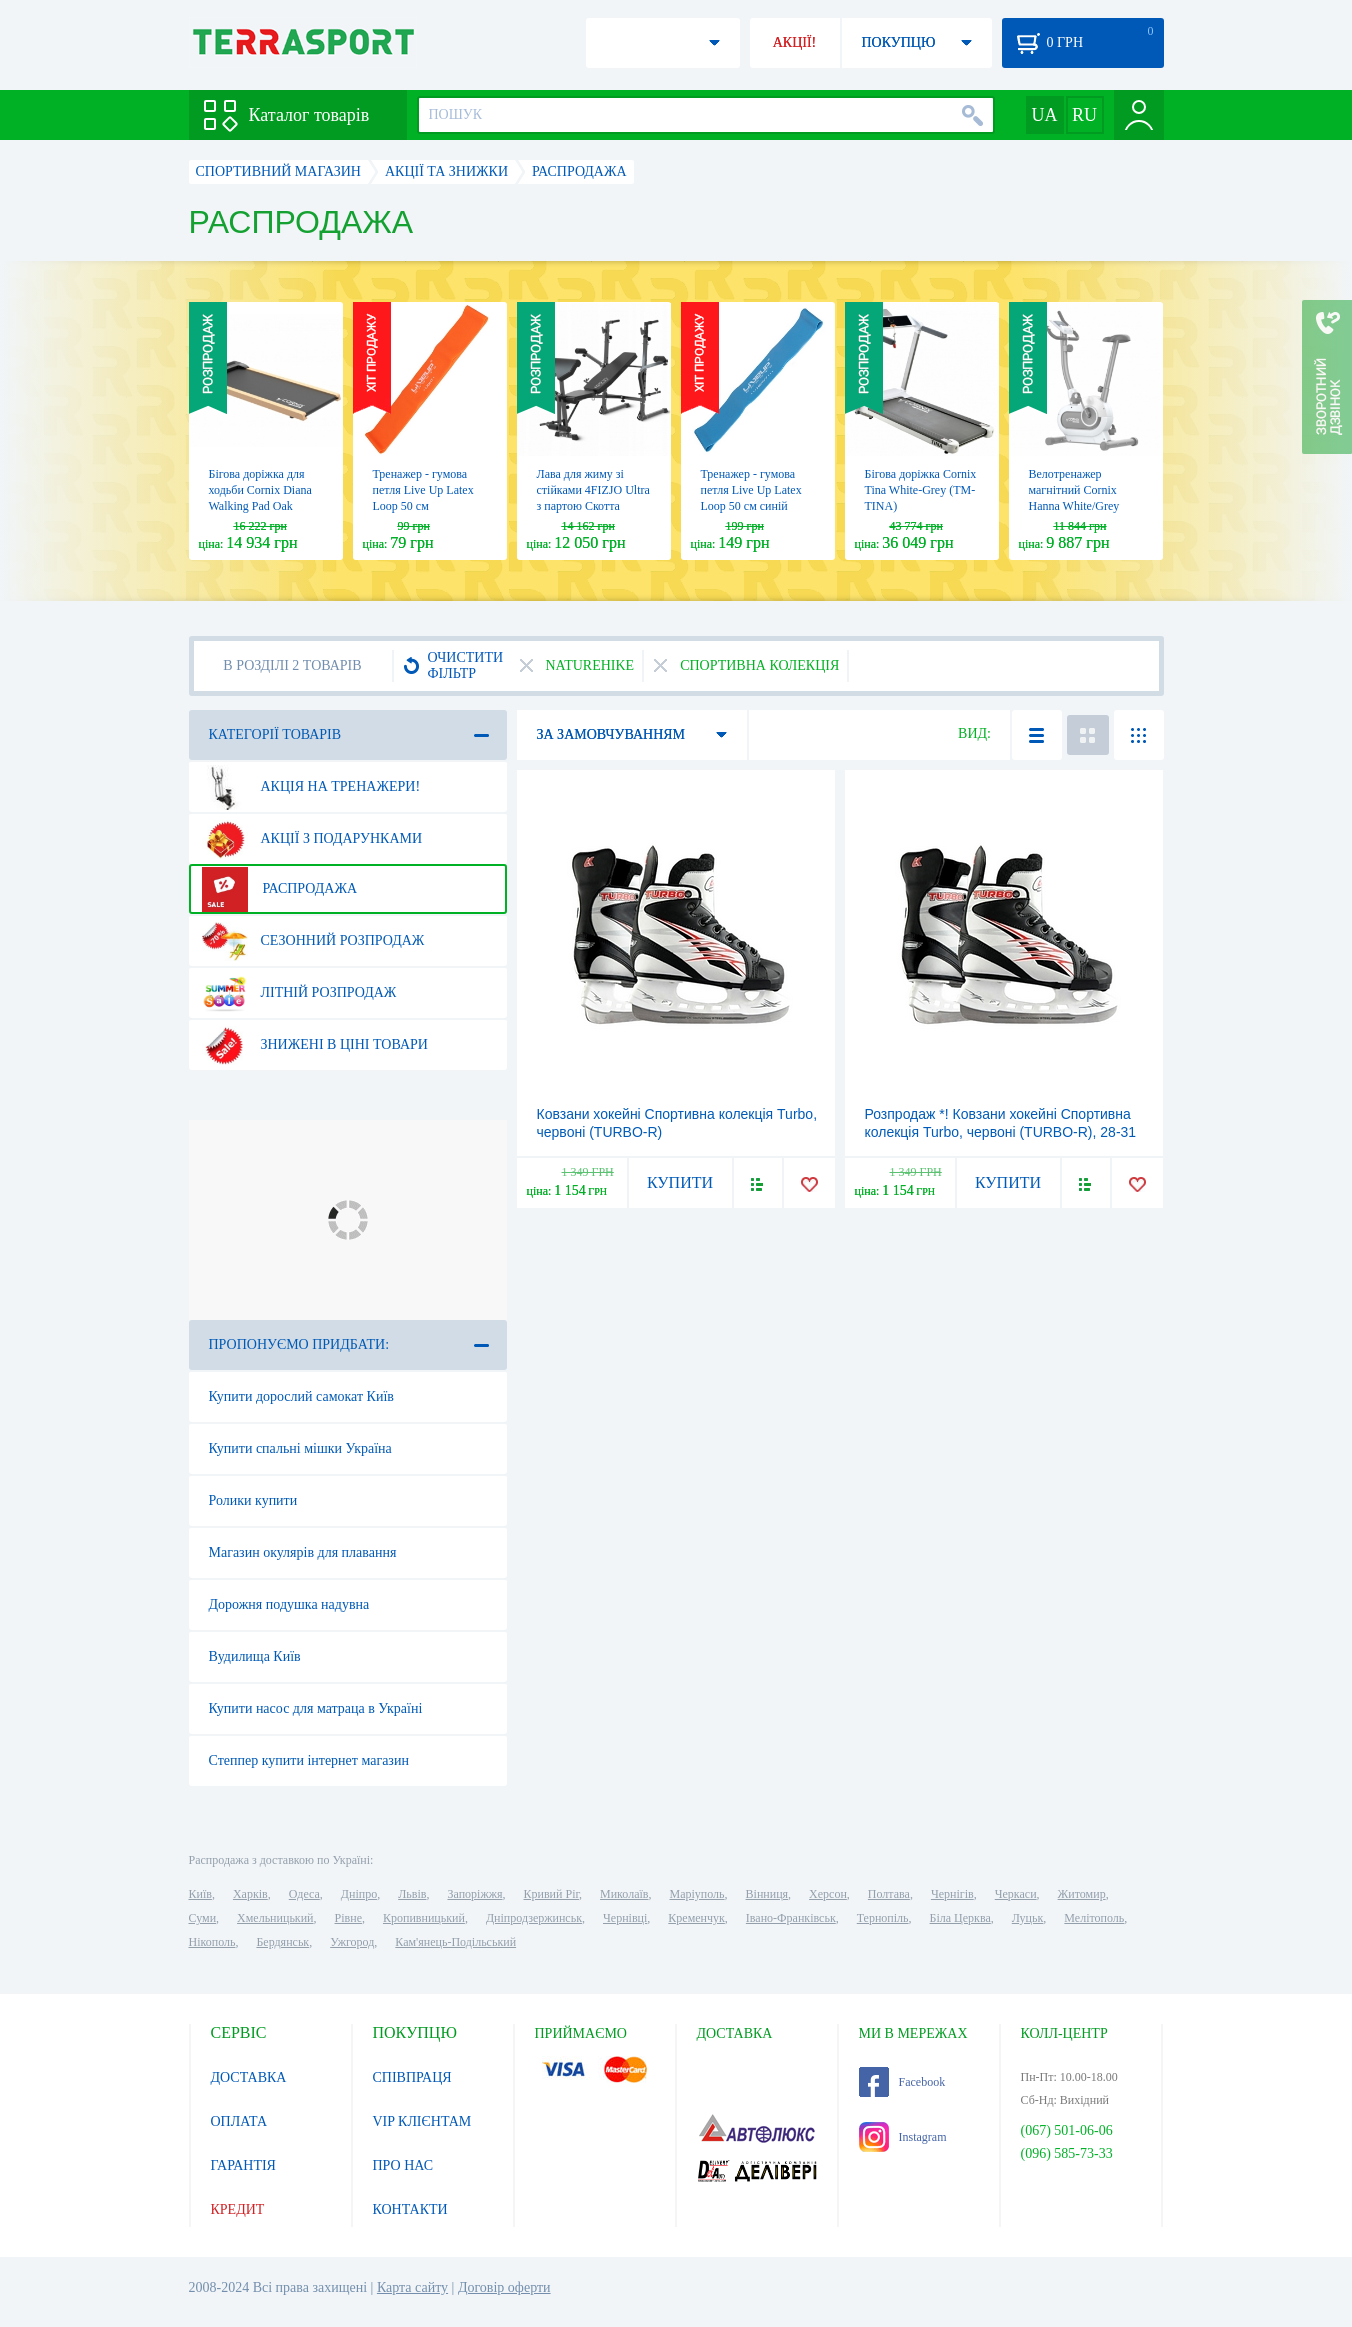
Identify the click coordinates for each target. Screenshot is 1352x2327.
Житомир (1082, 1894)
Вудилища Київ (255, 1656)
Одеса (304, 1894)
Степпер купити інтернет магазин (309, 1760)
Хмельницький (275, 1918)
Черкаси (1016, 1894)
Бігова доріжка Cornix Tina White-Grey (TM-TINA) (921, 490)
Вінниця (767, 1894)
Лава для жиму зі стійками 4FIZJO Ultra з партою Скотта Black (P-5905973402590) (593, 506)
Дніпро (359, 1894)
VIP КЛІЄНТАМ (422, 2121)
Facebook (902, 2082)
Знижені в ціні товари (315, 1045)
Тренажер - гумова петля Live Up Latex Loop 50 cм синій (751, 490)
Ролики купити (253, 1500)
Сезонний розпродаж (313, 941)
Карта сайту (412, 2287)
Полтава (889, 1894)
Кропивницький (424, 1918)
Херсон (828, 1894)
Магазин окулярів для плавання (303, 1552)
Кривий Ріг (552, 1894)
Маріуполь (697, 1894)
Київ (200, 1894)
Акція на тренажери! (311, 787)
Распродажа (280, 889)
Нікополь (212, 1942)
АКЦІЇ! (795, 42)
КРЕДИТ (238, 2209)
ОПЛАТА (239, 2121)
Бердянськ (282, 1942)
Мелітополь (1094, 1918)
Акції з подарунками (312, 839)
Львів (412, 1894)
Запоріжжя (474, 1894)
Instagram (903, 2137)
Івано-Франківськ (791, 1918)
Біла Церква (960, 1918)
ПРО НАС (403, 2165)
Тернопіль (883, 1918)
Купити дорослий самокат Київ (301, 1396)
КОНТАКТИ (410, 2209)
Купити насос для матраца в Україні (316, 1708)
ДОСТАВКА (249, 2077)
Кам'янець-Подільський (455, 1942)
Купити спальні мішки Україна (300, 1448)
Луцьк (1028, 1918)
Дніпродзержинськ (534, 1918)
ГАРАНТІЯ (243, 2165)
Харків (250, 1894)
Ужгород (352, 1942)
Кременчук (696, 1918)
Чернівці (625, 1918)
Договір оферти (504, 2287)
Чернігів (952, 1894)
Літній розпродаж (299, 993)
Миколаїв (624, 1894)
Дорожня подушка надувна (289, 1604)
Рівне (348, 1918)
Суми (203, 1918)
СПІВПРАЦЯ (412, 2077)
